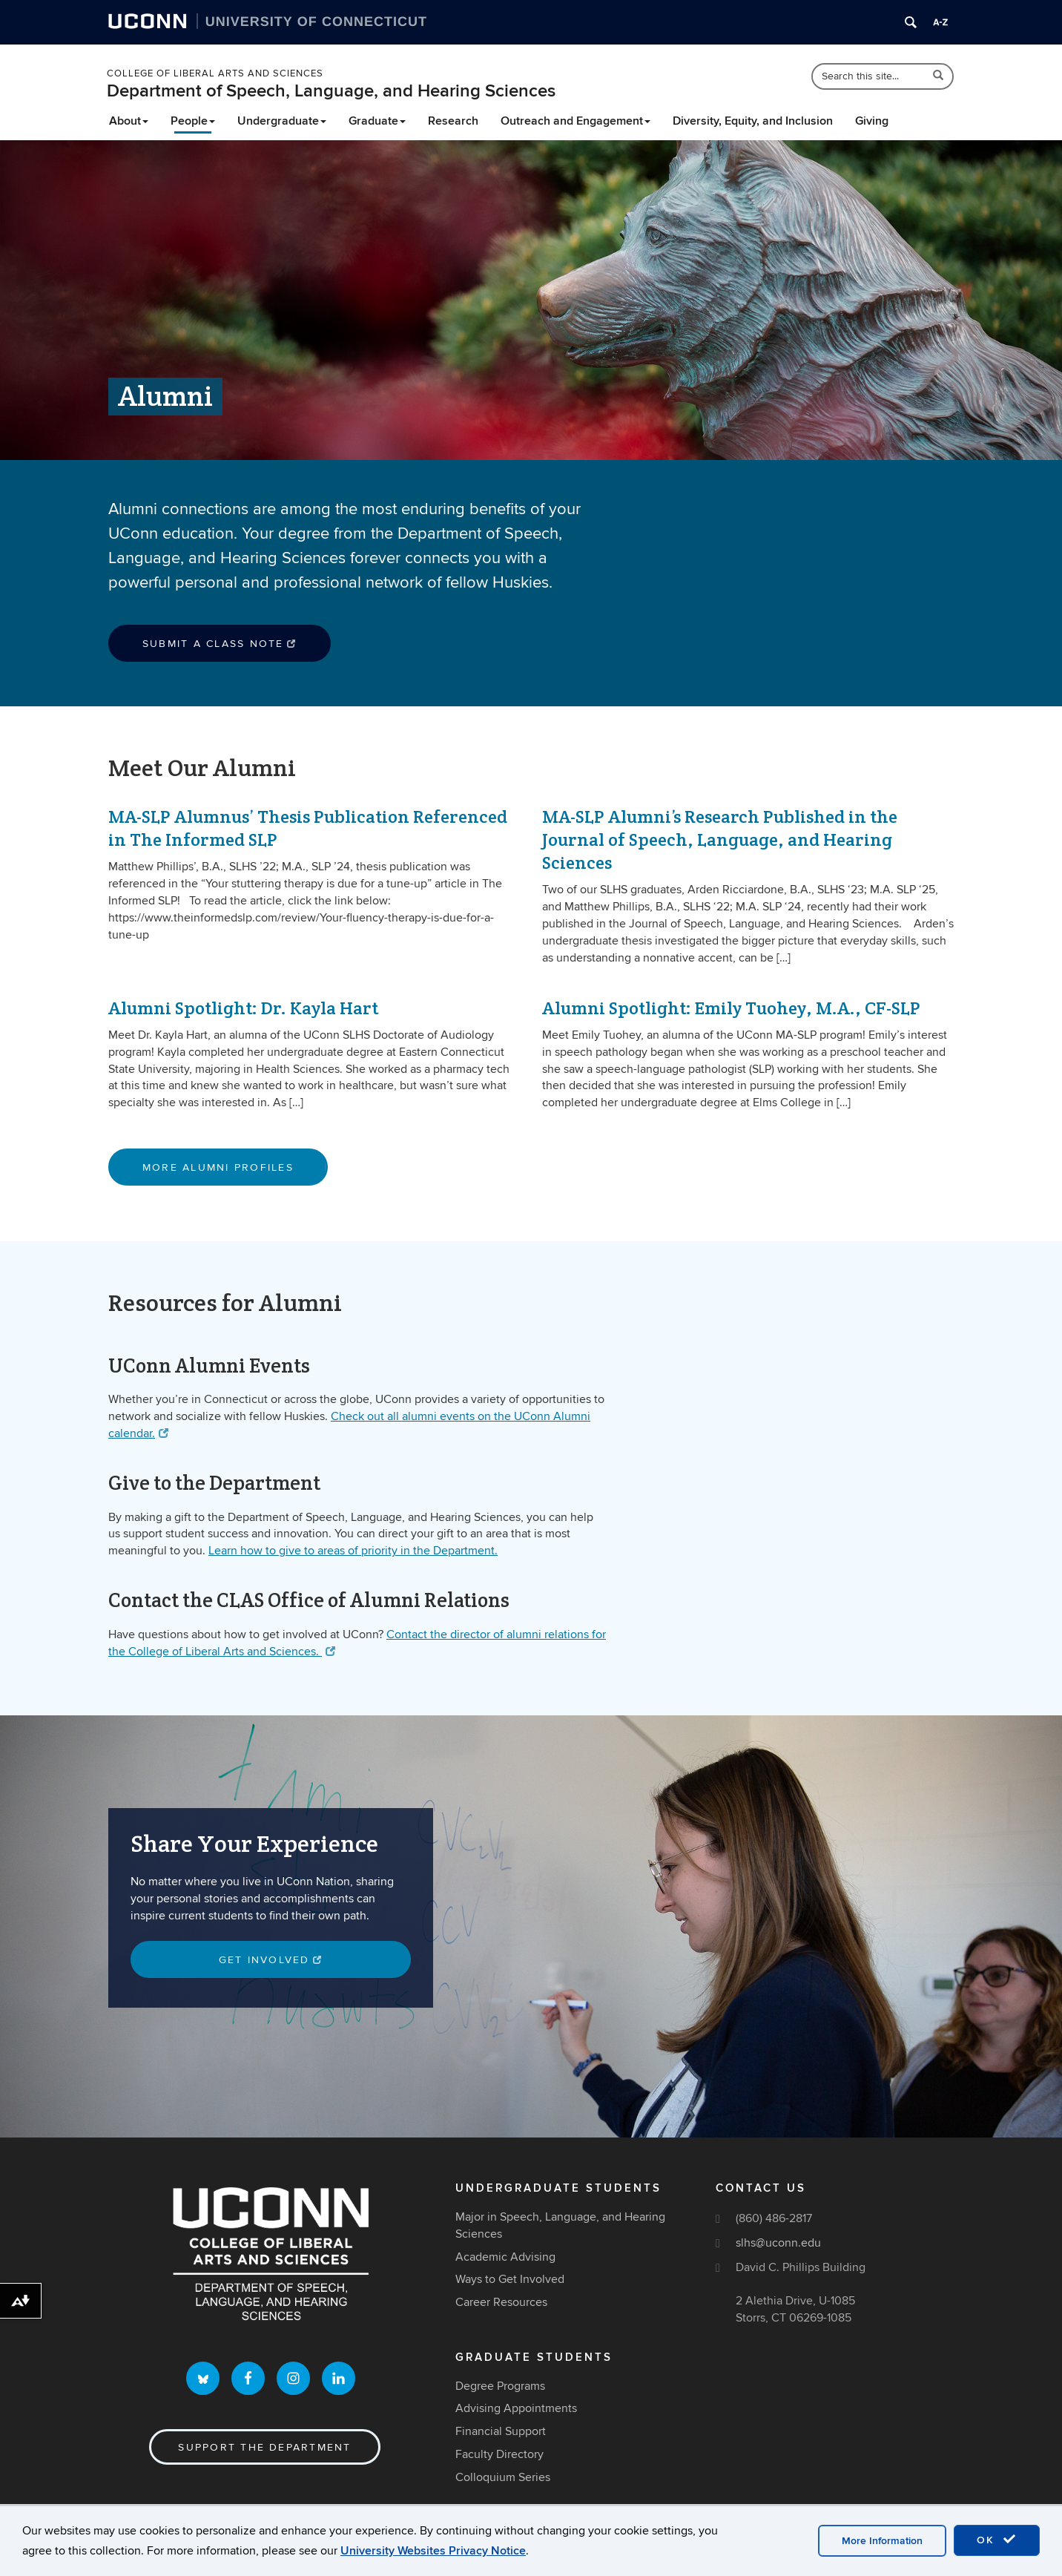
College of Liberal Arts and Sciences (215, 73)
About (128, 121)
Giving (871, 121)
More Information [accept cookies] (882, 2540)
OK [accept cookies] (997, 2539)
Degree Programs (500, 2386)
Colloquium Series (502, 2477)
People (193, 121)
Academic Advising (505, 2257)
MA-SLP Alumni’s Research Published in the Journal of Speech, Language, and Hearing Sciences (719, 839)
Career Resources (501, 2303)
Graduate (377, 121)
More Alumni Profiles (218, 1167)
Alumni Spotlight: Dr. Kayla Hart (243, 1007)
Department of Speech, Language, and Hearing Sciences (331, 91)
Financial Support (500, 2432)
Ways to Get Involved (509, 2280)
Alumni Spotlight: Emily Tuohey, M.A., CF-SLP (731, 1007)
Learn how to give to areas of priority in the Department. (353, 1550)
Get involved (271, 1960)
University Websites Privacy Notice (433, 2550)
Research (453, 121)
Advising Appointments (516, 2409)
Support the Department (264, 2447)
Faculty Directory (499, 2454)
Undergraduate (281, 121)
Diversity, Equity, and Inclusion (753, 121)
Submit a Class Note (219, 643)
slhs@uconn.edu (778, 2242)
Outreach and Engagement (575, 121)
